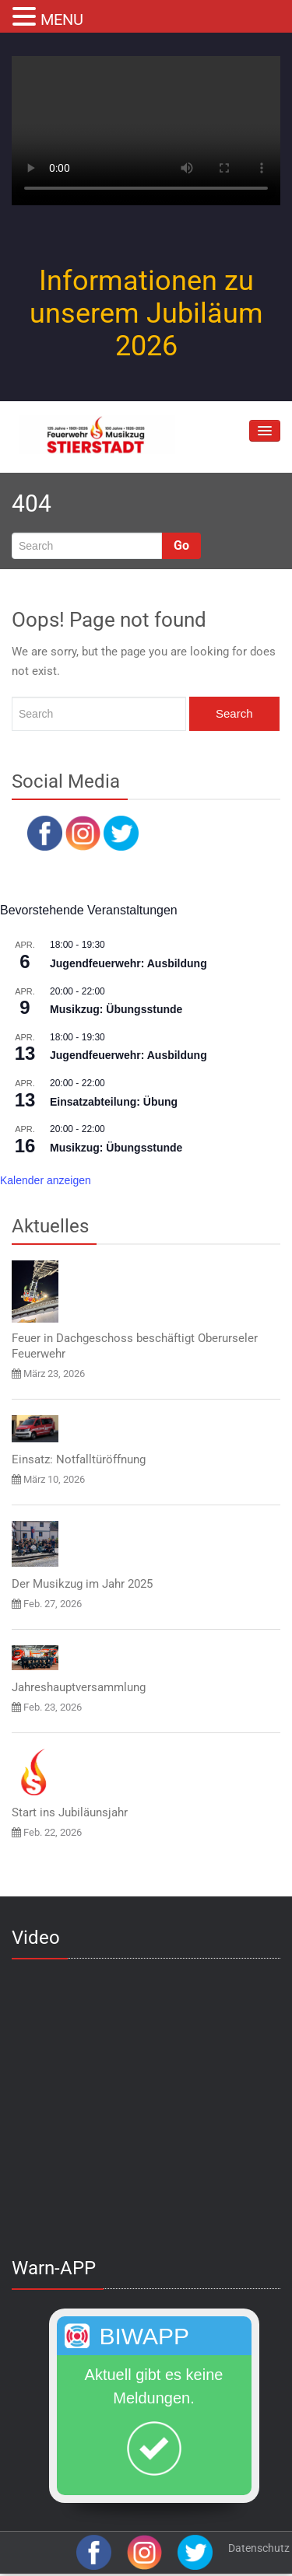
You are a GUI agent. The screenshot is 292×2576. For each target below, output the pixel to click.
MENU (61, 19)
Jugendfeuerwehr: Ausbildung (128, 963)
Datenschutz (259, 2548)
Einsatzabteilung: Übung (114, 1102)
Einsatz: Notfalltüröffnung (79, 1459)
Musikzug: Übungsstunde (116, 1009)
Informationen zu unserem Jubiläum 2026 (146, 313)
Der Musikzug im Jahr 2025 (82, 1584)
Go (181, 545)
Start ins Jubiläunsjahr (70, 1812)
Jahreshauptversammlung (79, 1687)
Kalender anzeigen (45, 1180)
